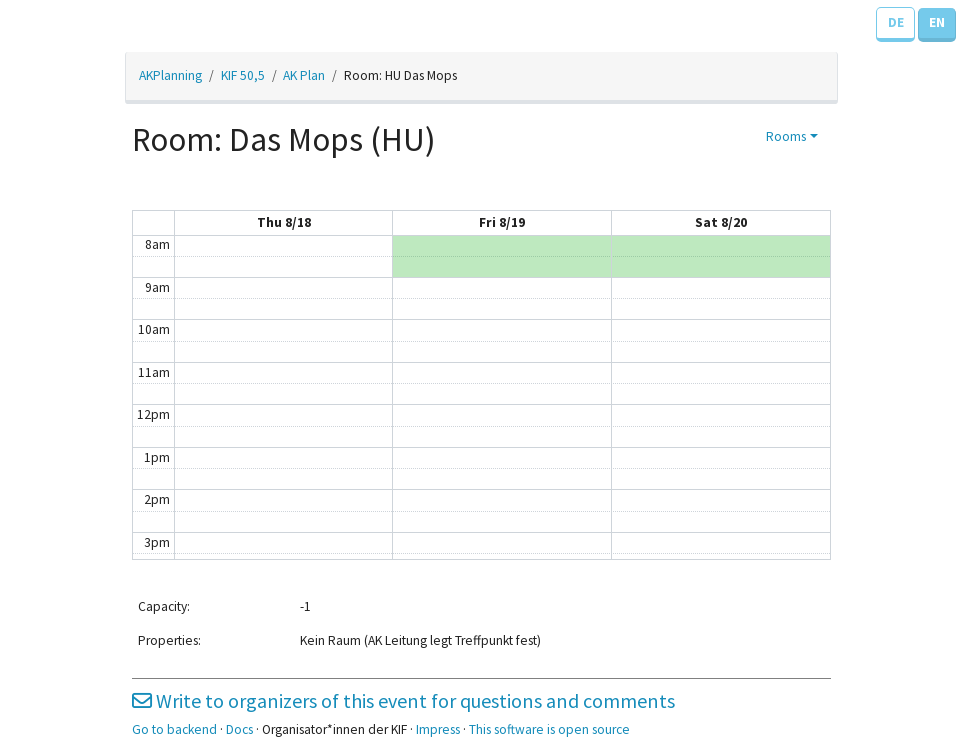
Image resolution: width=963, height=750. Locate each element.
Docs (239, 729)
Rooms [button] (786, 136)
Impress (438, 729)
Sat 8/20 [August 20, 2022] (721, 222)
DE (896, 22)
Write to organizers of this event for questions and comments (403, 700)
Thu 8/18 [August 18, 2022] (284, 222)
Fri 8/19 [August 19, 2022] (502, 222)
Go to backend (174, 729)
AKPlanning (170, 75)
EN (937, 22)
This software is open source (549, 729)
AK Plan (304, 75)
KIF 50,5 (243, 75)
